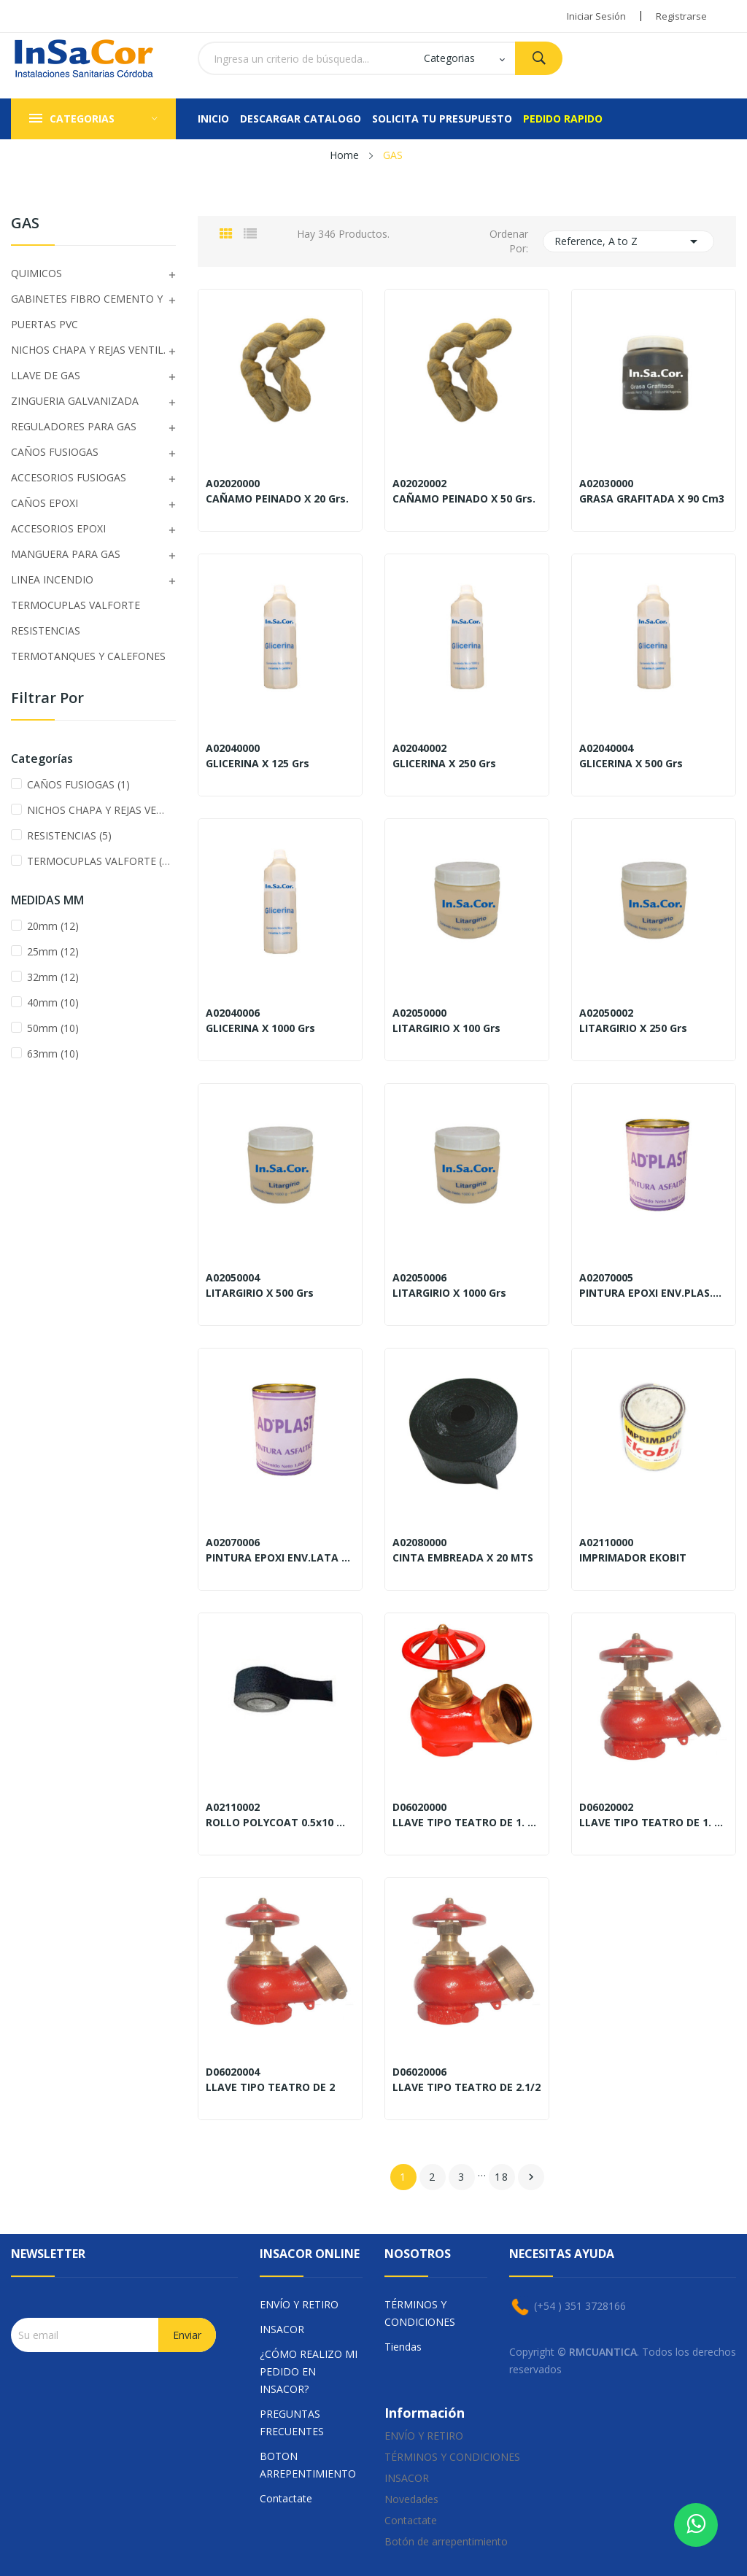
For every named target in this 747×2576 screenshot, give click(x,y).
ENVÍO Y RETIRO (299, 2304)
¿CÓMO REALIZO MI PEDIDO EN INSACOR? (308, 2371)
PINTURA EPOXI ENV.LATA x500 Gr (280, 1557)
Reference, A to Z (628, 241)
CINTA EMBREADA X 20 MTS (462, 1557)
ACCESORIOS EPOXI (58, 528)
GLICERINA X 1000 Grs (260, 1028)
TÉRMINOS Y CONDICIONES (419, 2313)
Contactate (286, 2498)
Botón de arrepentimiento (446, 2541)
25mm (53, 951)
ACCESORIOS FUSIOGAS (68, 477)
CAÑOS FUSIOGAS (54, 452)
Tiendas (403, 2347)
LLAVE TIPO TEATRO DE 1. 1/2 (466, 1822)
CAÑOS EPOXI (44, 503)
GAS (25, 224)
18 (502, 2177)
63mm (53, 1053)
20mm (53, 926)
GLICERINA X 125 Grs (257, 763)
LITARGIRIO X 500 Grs (260, 1293)
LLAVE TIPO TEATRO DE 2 (270, 2087)
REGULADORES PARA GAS (73, 426)
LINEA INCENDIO (52, 579)
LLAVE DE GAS (45, 375)
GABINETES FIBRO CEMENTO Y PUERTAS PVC (87, 311)
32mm (53, 977)
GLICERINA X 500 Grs (631, 763)
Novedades (411, 2499)
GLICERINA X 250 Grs (444, 763)
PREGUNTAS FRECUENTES (292, 2422)
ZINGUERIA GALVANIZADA (75, 401)
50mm (53, 1028)
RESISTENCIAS (45, 630)
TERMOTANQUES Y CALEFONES (88, 656)
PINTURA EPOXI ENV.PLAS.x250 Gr (653, 1293)
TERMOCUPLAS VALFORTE (75, 605)
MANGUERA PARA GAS (65, 554)
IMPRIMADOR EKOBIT (632, 1557)
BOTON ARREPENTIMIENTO (308, 2464)
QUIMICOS (36, 273)
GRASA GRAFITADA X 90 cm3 (651, 498)
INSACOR (282, 2329)
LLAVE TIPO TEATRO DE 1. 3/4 (653, 1822)
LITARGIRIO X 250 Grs (633, 1028)
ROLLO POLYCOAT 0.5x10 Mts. (280, 1822)
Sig (531, 2177)
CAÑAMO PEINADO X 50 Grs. (463, 498)
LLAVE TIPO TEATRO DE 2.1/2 (466, 2087)
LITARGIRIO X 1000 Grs (449, 1293)
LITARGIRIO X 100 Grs (446, 1028)
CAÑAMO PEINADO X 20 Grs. (277, 498)
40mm (53, 1002)
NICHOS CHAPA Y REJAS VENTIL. (88, 350)
